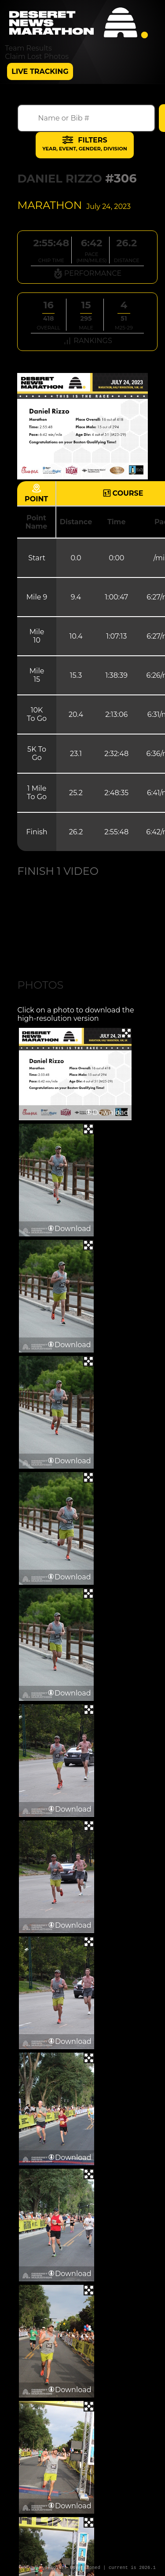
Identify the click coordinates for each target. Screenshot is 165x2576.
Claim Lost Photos (37, 56)
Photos (40, 985)
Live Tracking (39, 71)
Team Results (28, 48)
